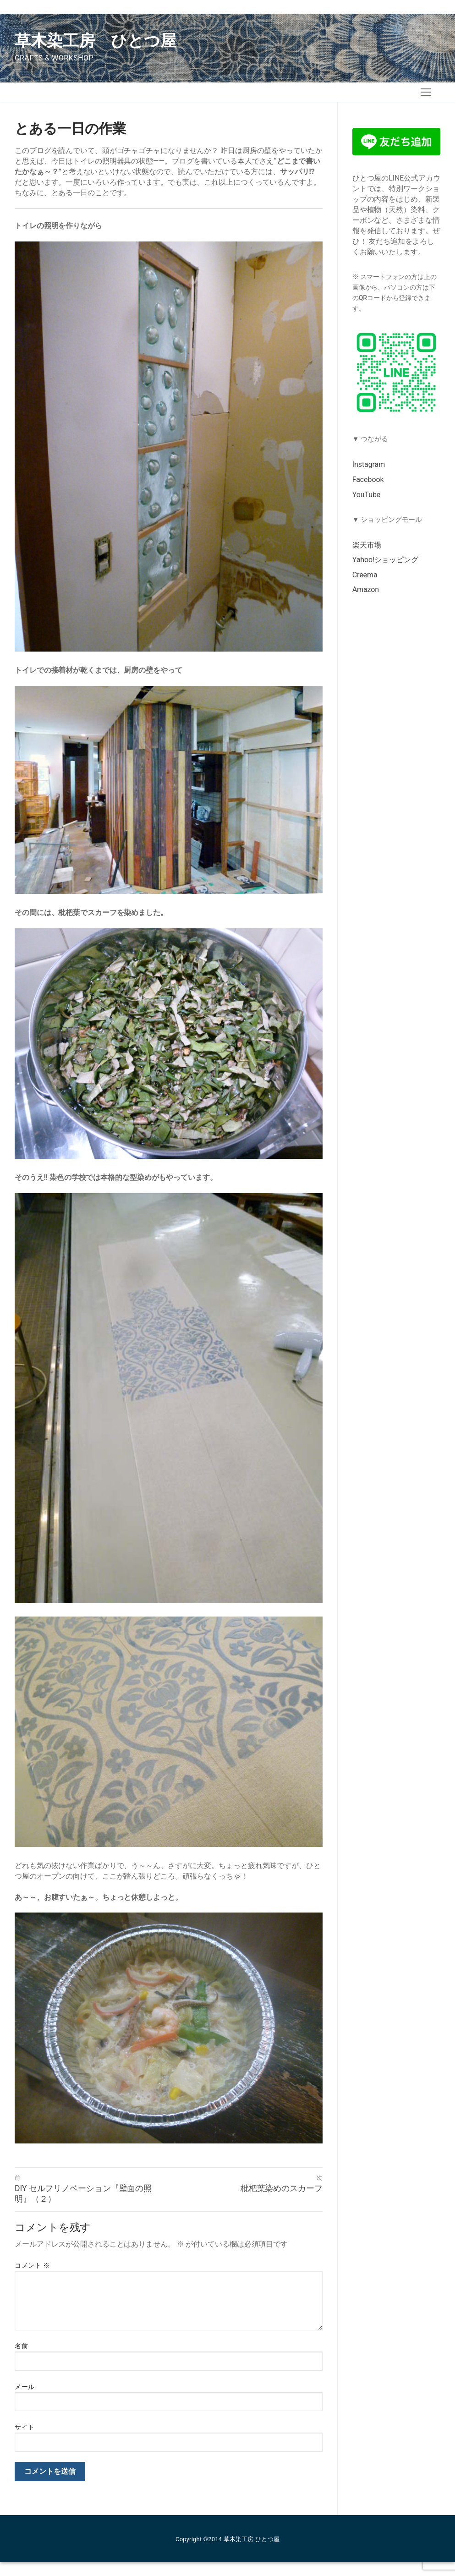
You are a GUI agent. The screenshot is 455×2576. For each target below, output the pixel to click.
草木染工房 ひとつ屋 (95, 41)
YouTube (366, 494)
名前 (21, 2346)
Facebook (368, 479)
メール (25, 2386)
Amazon (365, 589)
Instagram (368, 464)
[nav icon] (425, 92)
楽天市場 (367, 545)
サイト (25, 2427)
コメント (32, 2265)
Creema (365, 574)
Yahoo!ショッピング (385, 559)
